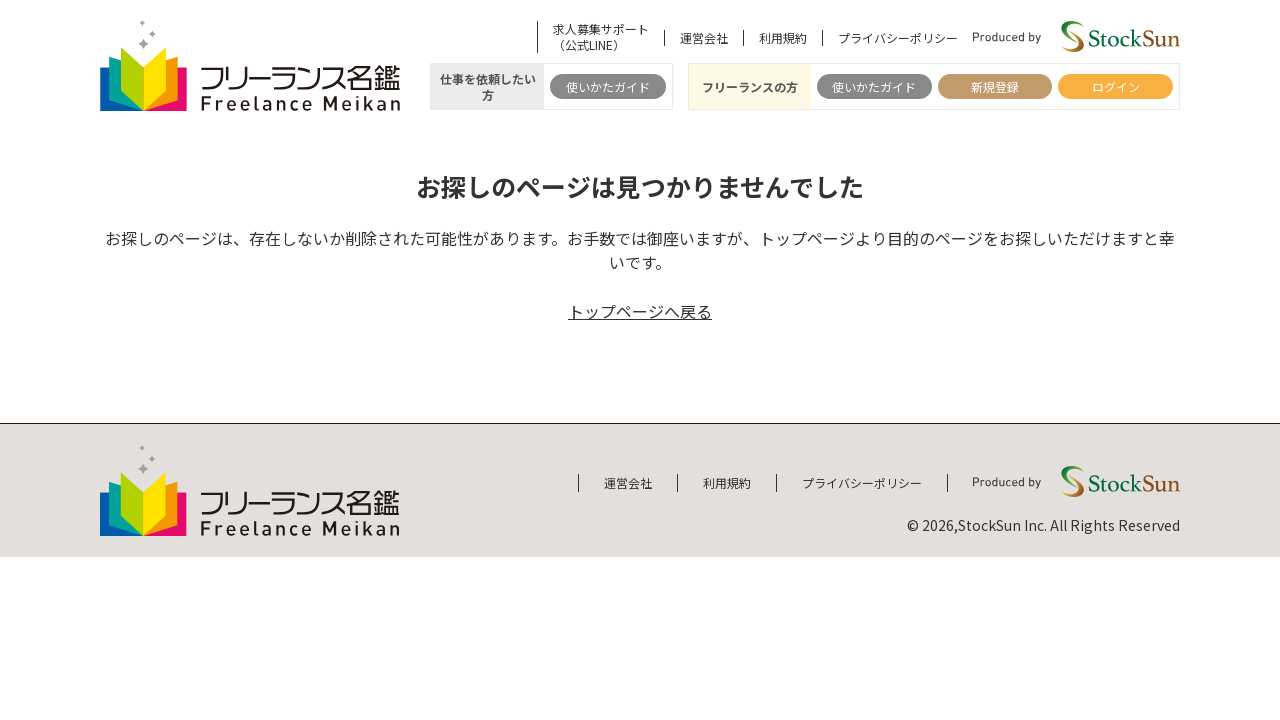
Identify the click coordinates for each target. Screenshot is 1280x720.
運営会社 (704, 38)
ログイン (1116, 86)
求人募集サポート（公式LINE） (601, 37)
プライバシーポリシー (898, 38)
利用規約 (783, 38)
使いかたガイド (608, 86)
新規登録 (995, 86)
